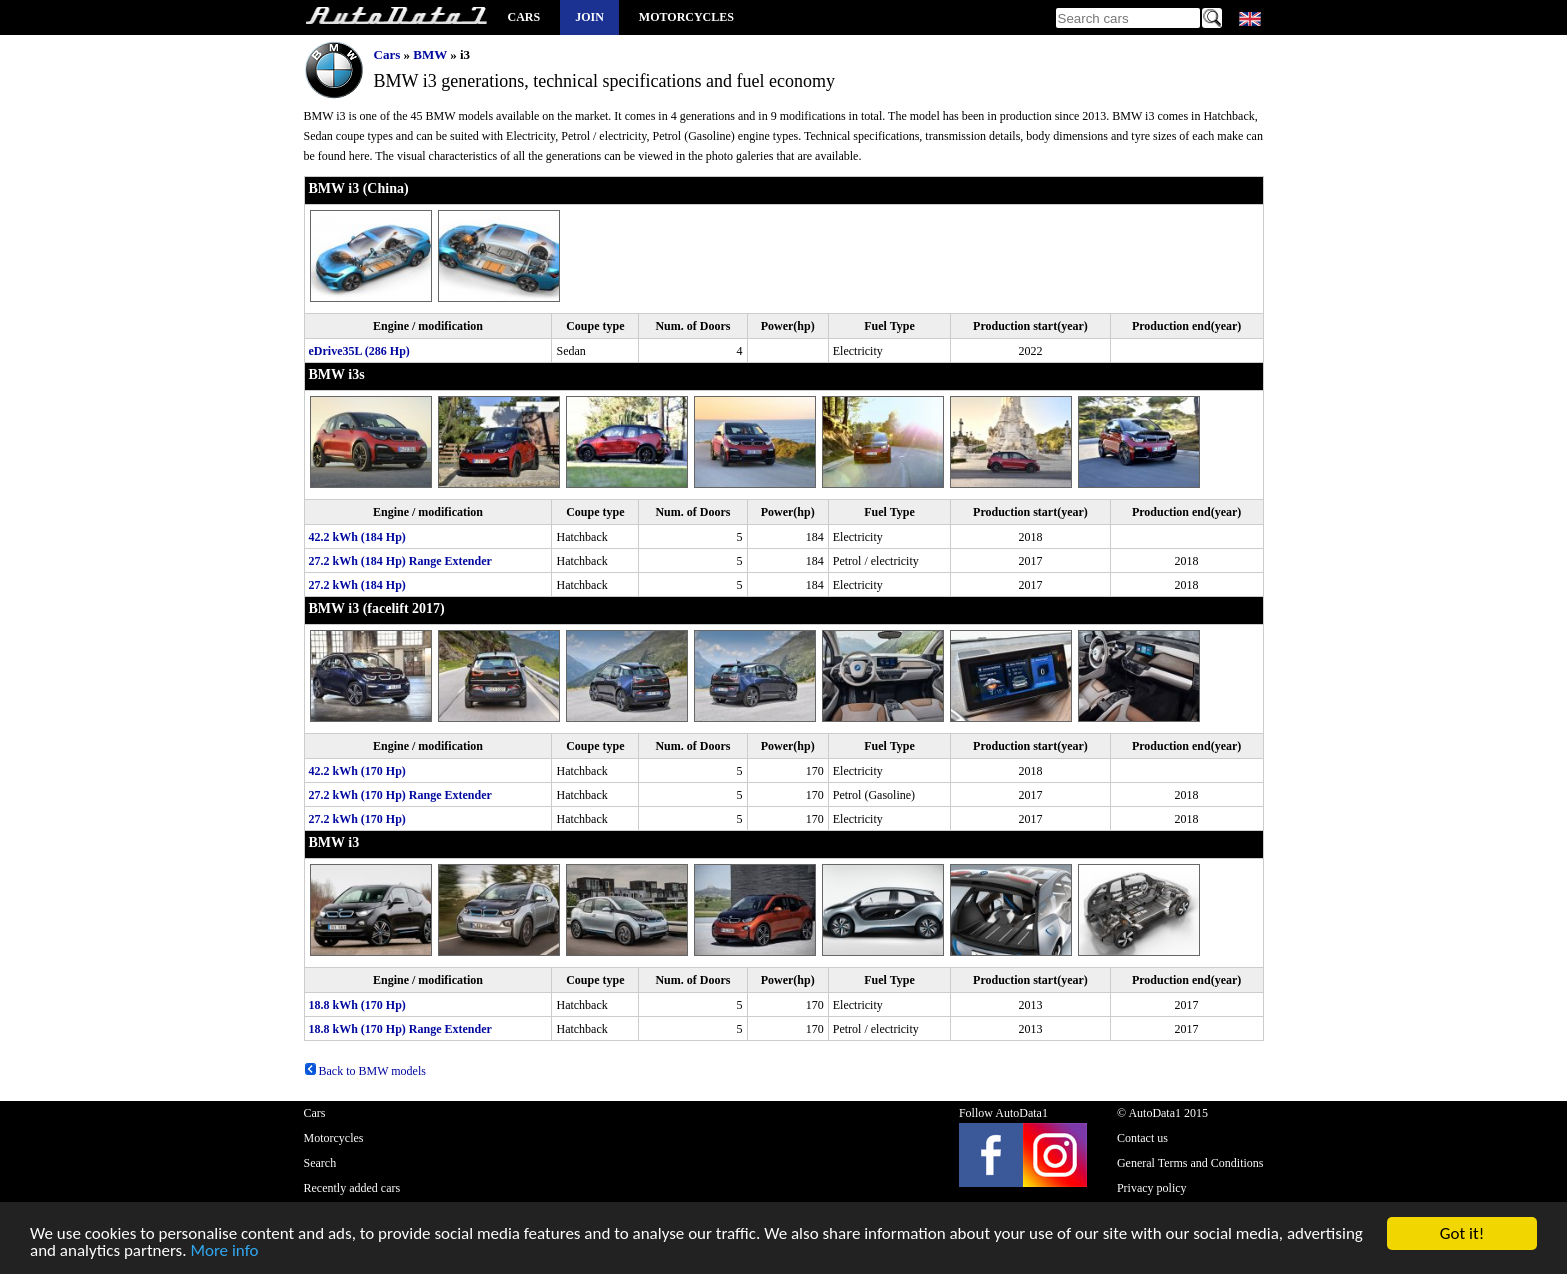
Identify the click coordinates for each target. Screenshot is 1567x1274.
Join (589, 17)
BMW (430, 54)
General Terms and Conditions (1190, 1163)
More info (224, 1252)
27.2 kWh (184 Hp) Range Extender (400, 561)
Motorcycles (686, 17)
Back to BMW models (365, 1071)
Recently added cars (352, 1188)
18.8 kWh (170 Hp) (357, 1005)
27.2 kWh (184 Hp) (357, 585)
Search (320, 1163)
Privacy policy (1152, 1188)
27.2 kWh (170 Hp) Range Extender (400, 795)
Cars (524, 17)
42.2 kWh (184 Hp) (357, 537)
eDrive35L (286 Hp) (359, 351)
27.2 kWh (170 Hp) (357, 819)
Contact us (1142, 1138)
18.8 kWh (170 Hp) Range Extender (400, 1029)
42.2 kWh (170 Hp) (357, 771)
